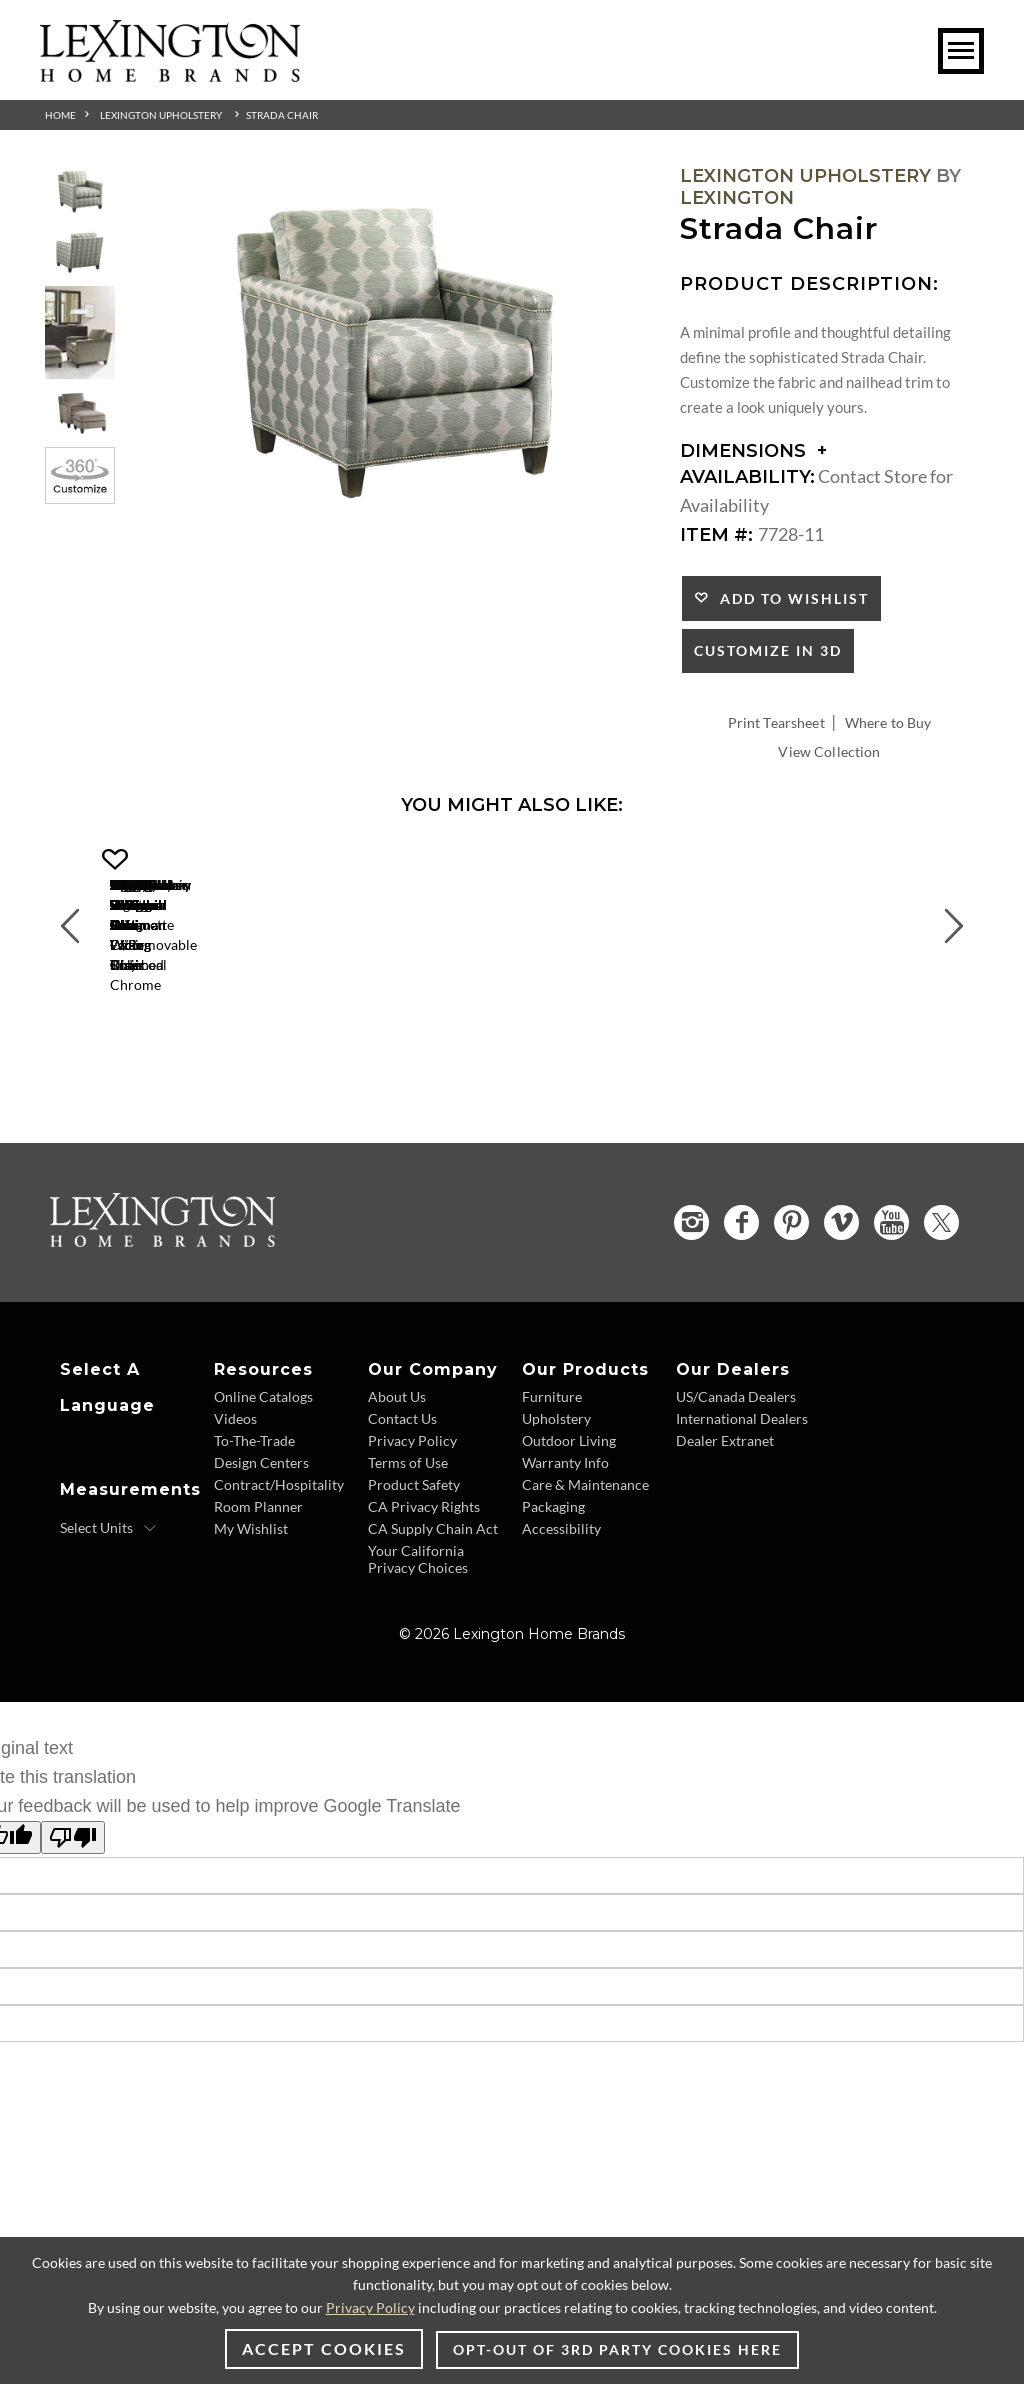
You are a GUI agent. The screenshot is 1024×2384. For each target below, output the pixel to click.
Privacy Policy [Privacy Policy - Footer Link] (412, 1519)
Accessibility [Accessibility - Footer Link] (561, 1607)
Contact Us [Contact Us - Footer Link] (402, 1497)
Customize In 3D (768, 650)
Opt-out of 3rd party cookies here (617, 2349)
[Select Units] (108, 1607)
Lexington (737, 198)
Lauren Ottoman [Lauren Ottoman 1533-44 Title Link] (840, 1059)
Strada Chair (282, 115)
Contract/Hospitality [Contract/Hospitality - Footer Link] (279, 1563)
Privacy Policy (370, 2307)
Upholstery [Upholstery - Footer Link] (556, 1497)
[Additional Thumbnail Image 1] (80, 191)
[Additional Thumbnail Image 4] (80, 413)
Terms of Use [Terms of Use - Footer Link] (408, 1541)
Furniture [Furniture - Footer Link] (552, 1475)
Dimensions (753, 451)
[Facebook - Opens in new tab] (741, 1302)
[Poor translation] (73, 1916)
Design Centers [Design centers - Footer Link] (261, 1541)
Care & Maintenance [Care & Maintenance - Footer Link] (585, 1563)
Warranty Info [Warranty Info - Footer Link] (565, 1541)
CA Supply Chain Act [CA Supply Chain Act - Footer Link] (433, 1607)
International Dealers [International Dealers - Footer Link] (742, 1497)
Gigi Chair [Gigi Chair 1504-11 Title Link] (240, 1059)
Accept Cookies (324, 2348)
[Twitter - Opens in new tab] (941, 1301)
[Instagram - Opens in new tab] (691, 1301)
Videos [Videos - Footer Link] (235, 1497)
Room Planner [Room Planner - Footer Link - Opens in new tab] (258, 1585)
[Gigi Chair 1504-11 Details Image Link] (240, 1033)
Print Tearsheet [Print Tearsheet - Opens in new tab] (776, 722)
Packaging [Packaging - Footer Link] (553, 1585)
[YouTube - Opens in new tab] (891, 1302)
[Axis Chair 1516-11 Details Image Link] (540, 1033)
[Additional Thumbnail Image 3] (80, 332)
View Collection (829, 751)
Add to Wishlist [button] (789, 598)
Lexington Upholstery (161, 115)
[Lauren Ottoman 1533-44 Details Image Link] (840, 1033)
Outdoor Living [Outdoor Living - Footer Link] (569, 1519)
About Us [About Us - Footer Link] (397, 1475)
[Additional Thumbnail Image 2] (80, 252)
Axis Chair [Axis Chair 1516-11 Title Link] (540, 1059)
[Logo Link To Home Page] (170, 75)
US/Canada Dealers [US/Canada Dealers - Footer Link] (736, 1475)
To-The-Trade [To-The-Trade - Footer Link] (254, 1519)
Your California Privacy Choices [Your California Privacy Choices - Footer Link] (418, 1638)
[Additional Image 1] (393, 352)
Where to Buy (888, 722)
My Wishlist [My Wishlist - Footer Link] (251, 1607)
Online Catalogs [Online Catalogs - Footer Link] (263, 1475)
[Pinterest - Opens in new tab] (791, 1302)
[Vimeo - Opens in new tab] (841, 1302)
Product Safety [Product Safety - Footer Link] (414, 1563)
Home (60, 115)
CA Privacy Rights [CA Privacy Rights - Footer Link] (424, 1585)
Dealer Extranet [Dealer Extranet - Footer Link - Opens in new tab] (725, 1519)
